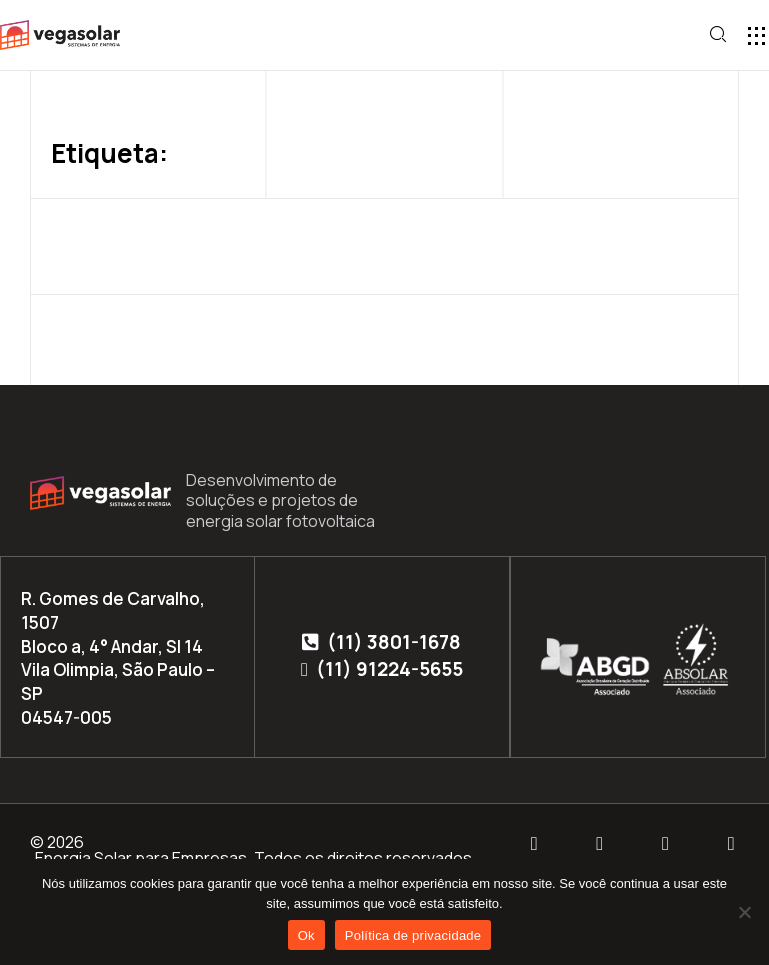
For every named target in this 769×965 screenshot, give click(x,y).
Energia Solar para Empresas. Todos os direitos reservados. (255, 858)
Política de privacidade (413, 935)
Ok (306, 935)
